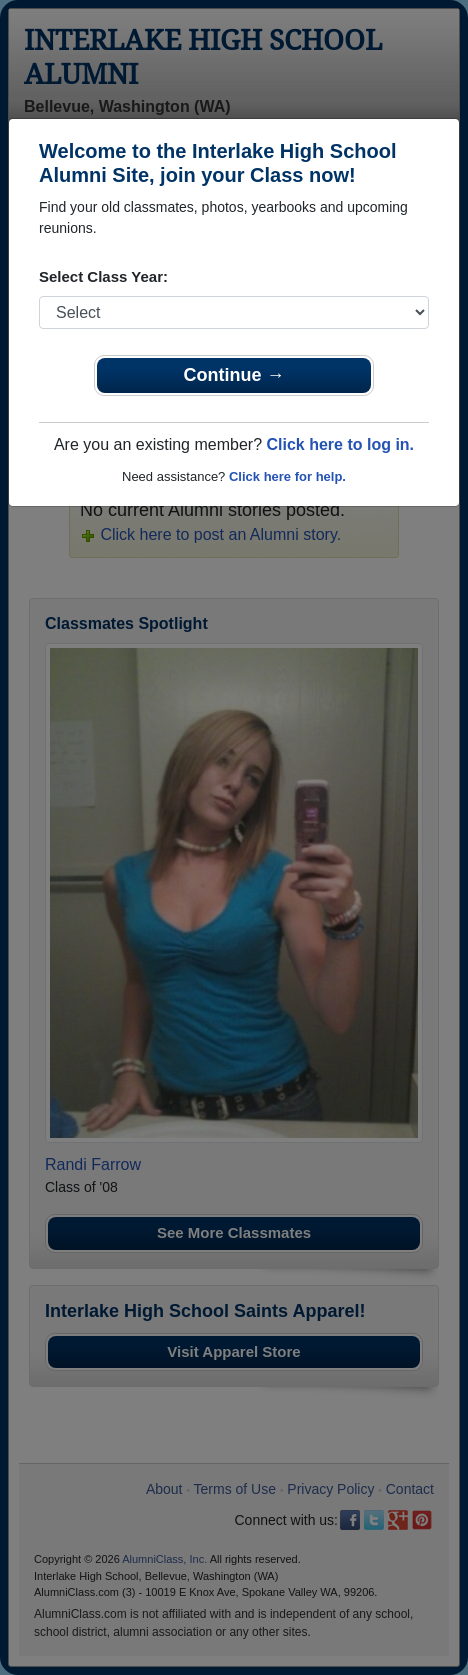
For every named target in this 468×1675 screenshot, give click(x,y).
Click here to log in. (340, 444)
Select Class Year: (103, 276)
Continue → (234, 375)
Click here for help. (287, 476)
